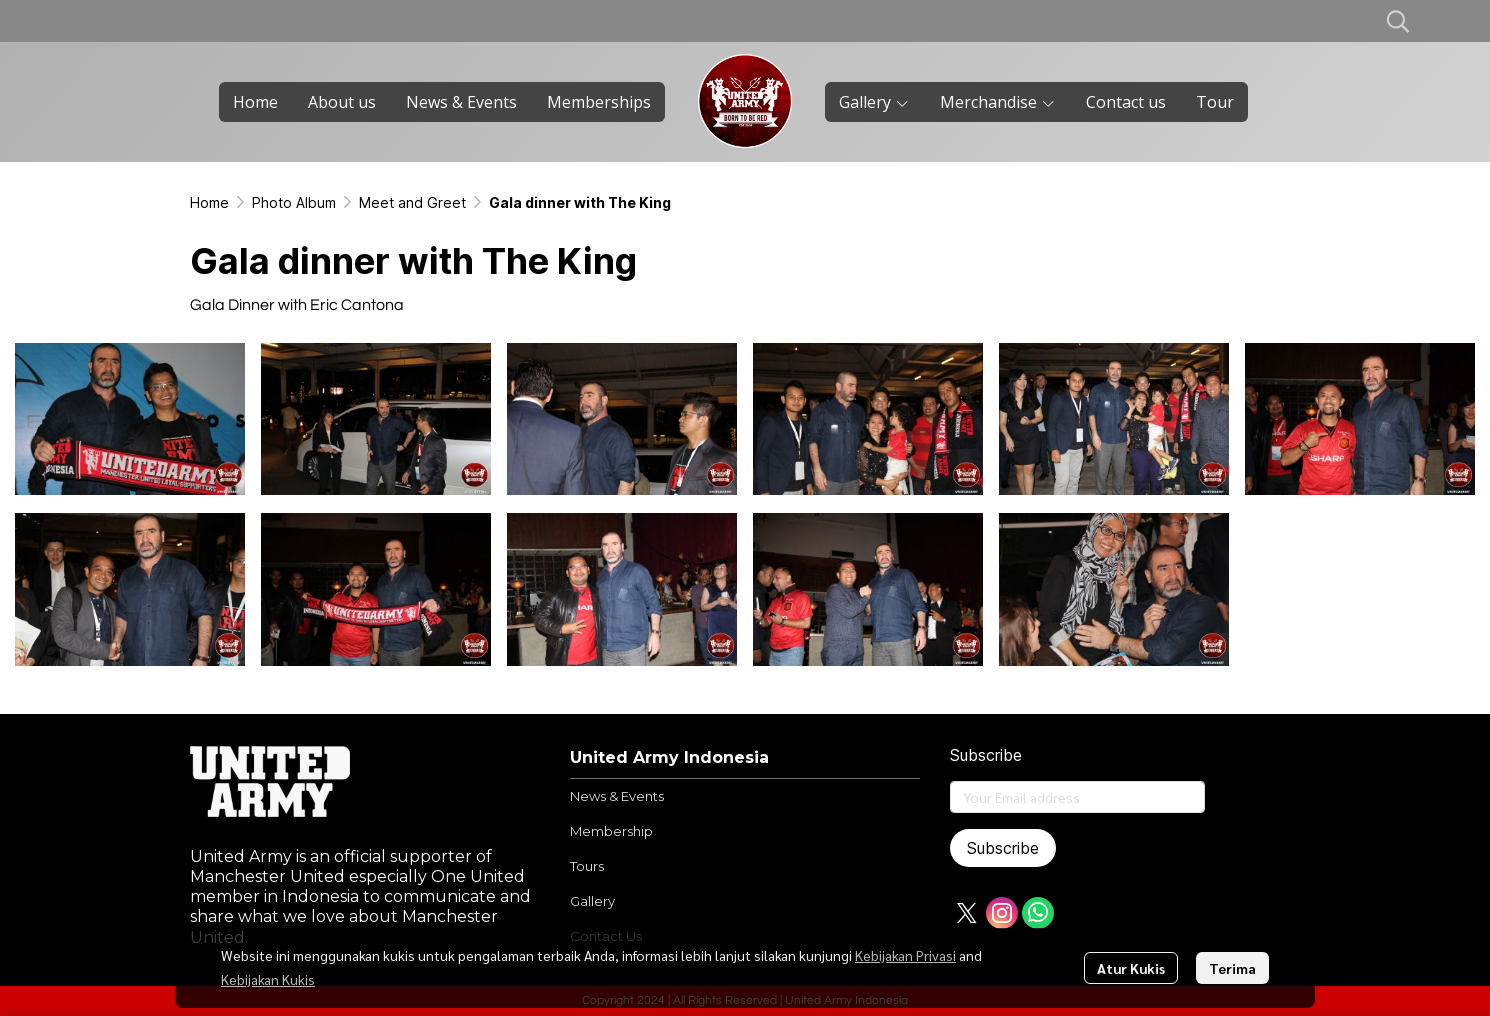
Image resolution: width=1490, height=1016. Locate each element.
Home (209, 202)
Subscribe (1003, 848)
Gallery (592, 901)
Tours (587, 866)
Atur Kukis (1131, 968)
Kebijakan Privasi (905, 955)
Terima (1232, 968)
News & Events (617, 796)
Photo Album (294, 202)
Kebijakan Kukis (268, 979)
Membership (611, 831)
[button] (1398, 21)
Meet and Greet (412, 202)
